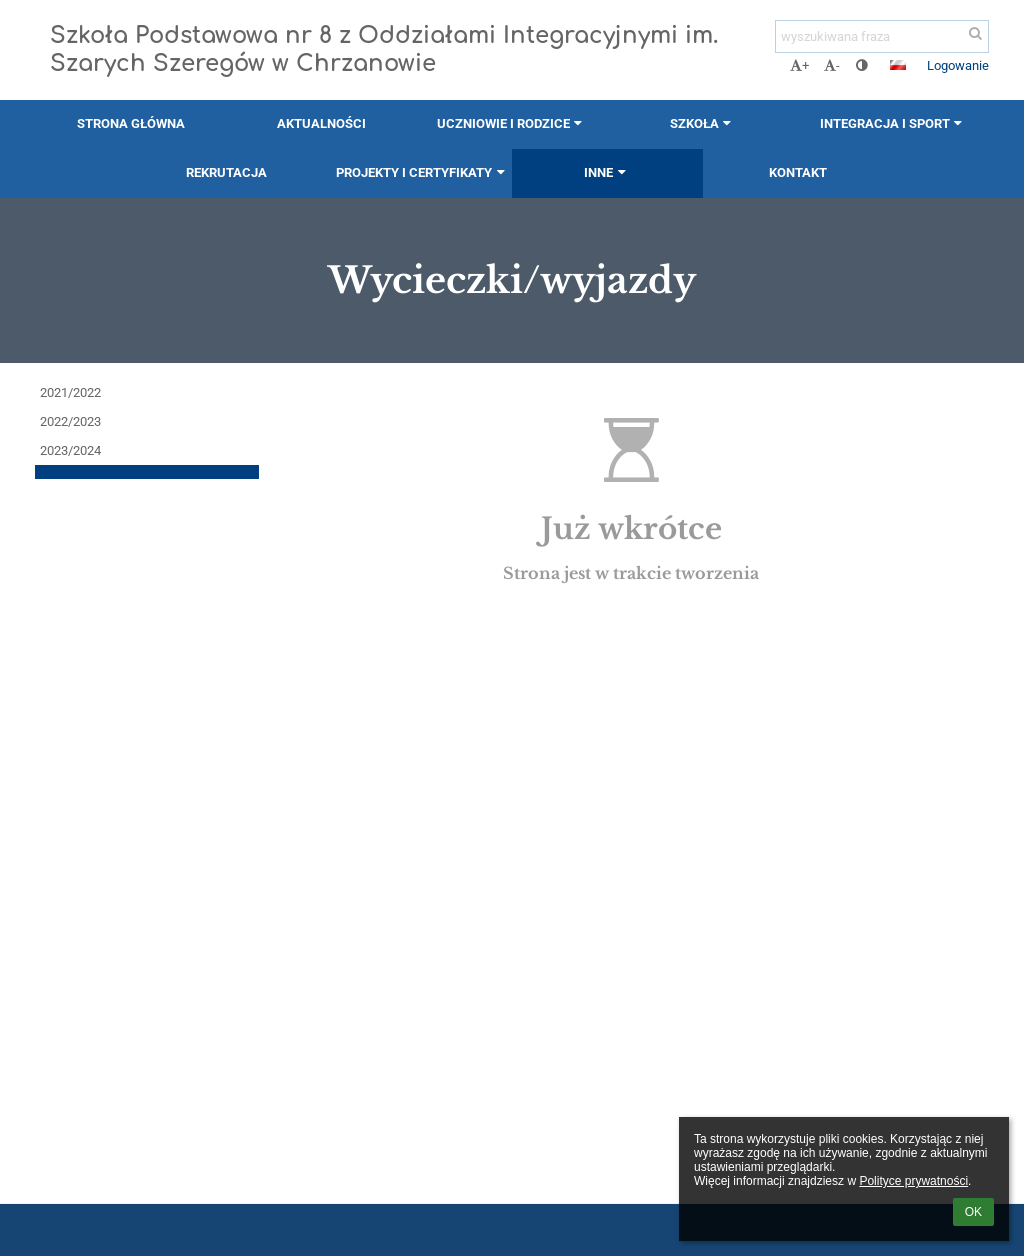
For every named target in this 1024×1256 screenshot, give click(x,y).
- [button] (832, 65)
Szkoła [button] (703, 123)
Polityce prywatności (913, 1181)
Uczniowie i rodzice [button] (512, 123)
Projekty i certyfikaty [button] (422, 172)
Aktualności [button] (321, 123)
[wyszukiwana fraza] (882, 36)
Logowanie (958, 65)
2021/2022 (70, 392)
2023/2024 (70, 450)
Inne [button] (607, 172)
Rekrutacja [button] (226, 172)
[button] (898, 65)
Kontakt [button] (798, 172)
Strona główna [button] (131, 123)
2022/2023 (70, 421)
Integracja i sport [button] (893, 123)
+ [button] (799, 65)
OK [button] (973, 1212)
